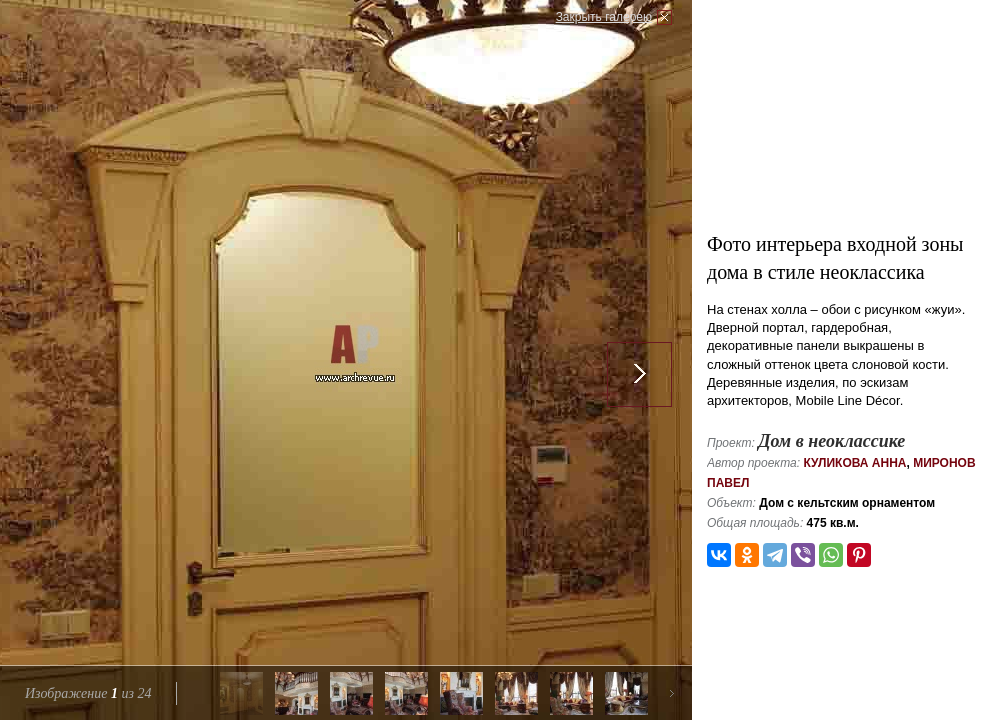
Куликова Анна (854, 463)
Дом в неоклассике (831, 441)
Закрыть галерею (604, 17)
